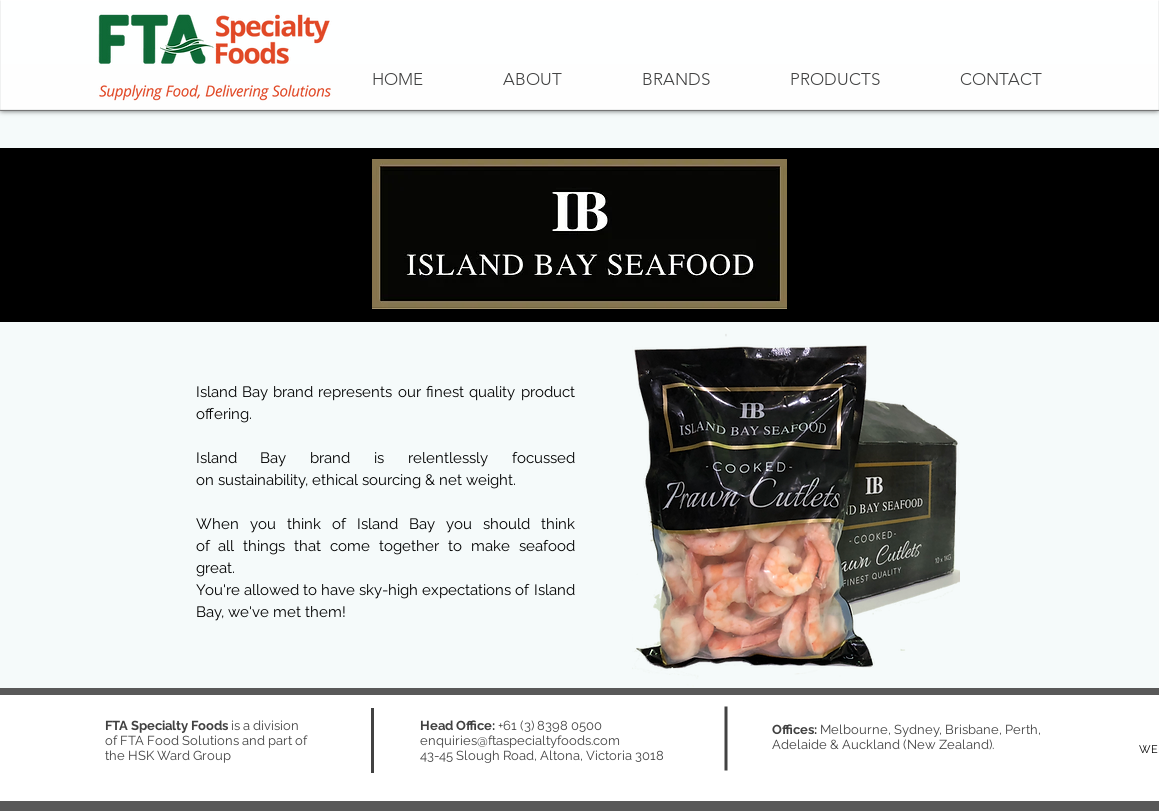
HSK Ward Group (179, 755)
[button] (676, 79)
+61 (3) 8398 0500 (550, 725)
